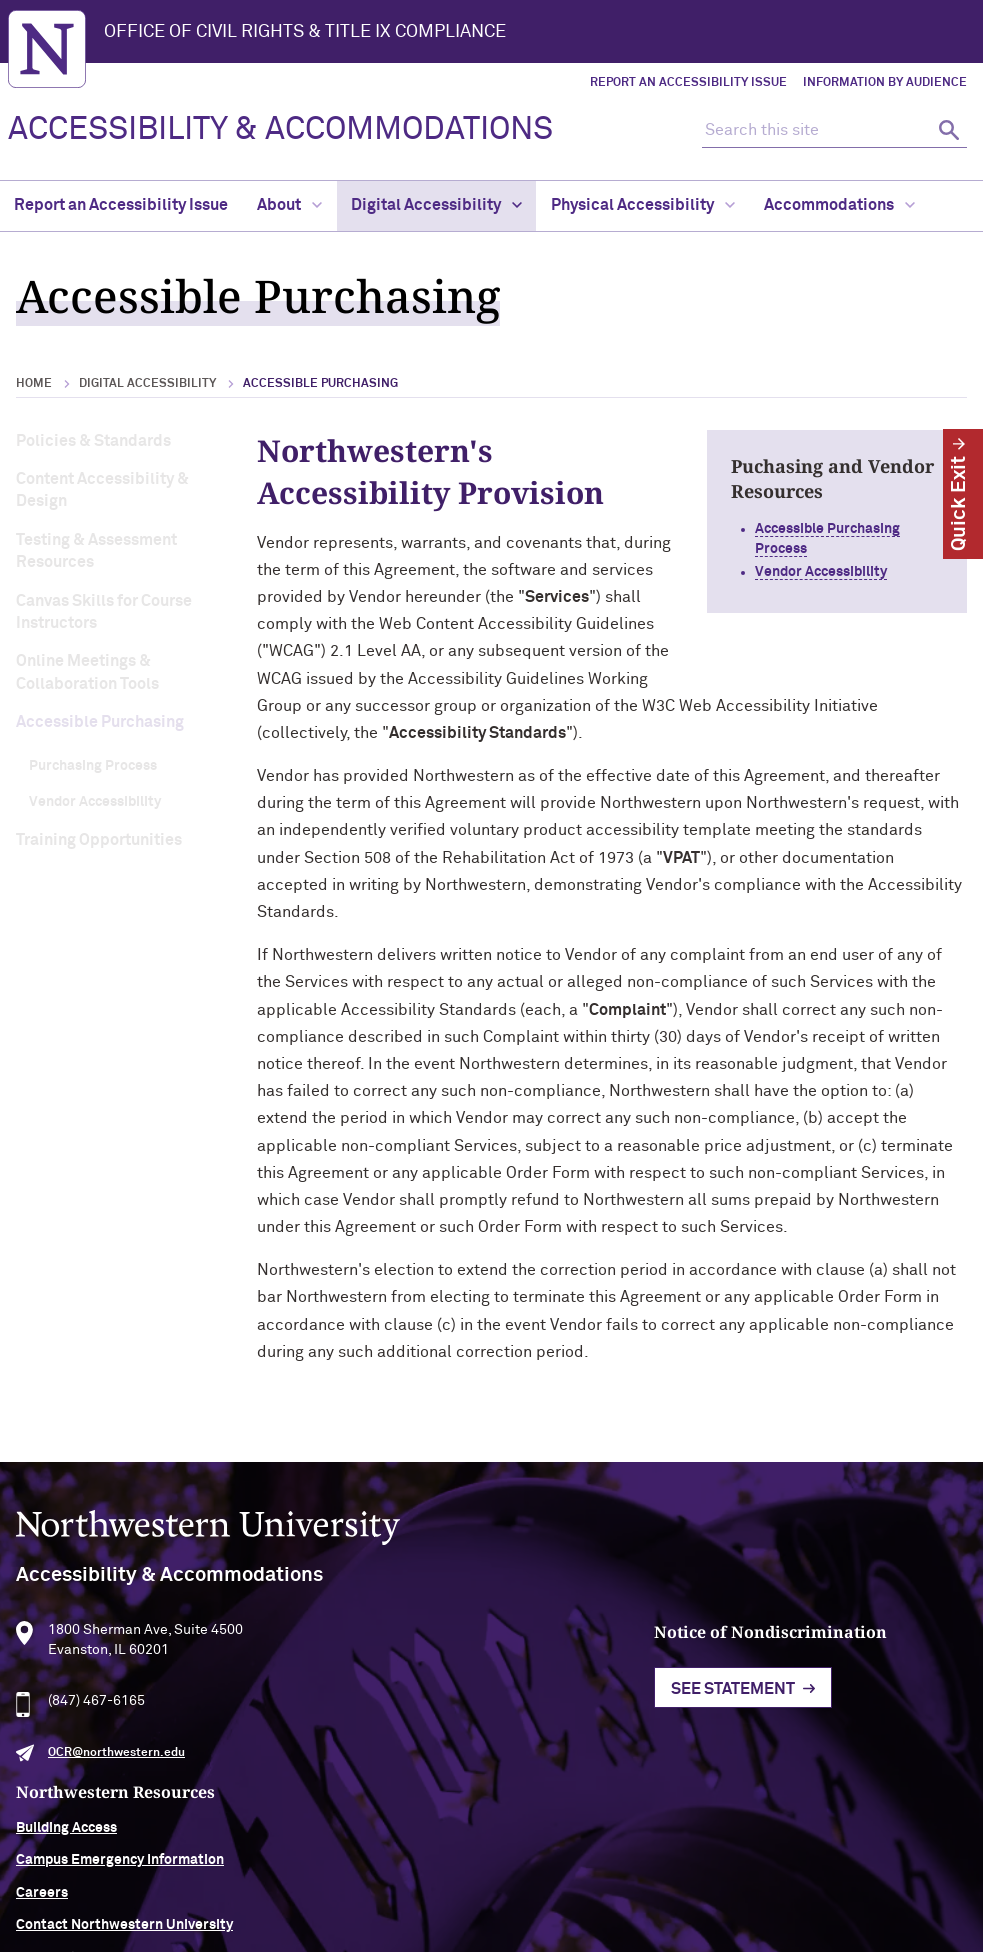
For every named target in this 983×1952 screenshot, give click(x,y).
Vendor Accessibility (95, 802)
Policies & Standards (93, 441)
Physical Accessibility (643, 205)
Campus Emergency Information (852, 1726)
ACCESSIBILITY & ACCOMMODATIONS (280, 130)
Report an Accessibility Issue (688, 83)
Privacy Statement (491, 1878)
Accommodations (839, 205)
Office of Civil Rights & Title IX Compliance (305, 32)
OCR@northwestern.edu (116, 1797)
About (289, 205)
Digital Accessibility (436, 205)
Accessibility (281, 1878)
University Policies (808, 1823)
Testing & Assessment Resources (96, 551)
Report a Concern (627, 1878)
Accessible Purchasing (100, 722)
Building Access (798, 1693)
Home (34, 384)
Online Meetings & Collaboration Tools (87, 672)
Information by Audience (885, 83)
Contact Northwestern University (856, 1791)
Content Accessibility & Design (102, 490)
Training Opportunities (99, 840)
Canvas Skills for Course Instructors (104, 612)
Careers (774, 1758)
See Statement (461, 1736)
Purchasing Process (93, 766)
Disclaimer (376, 1878)
